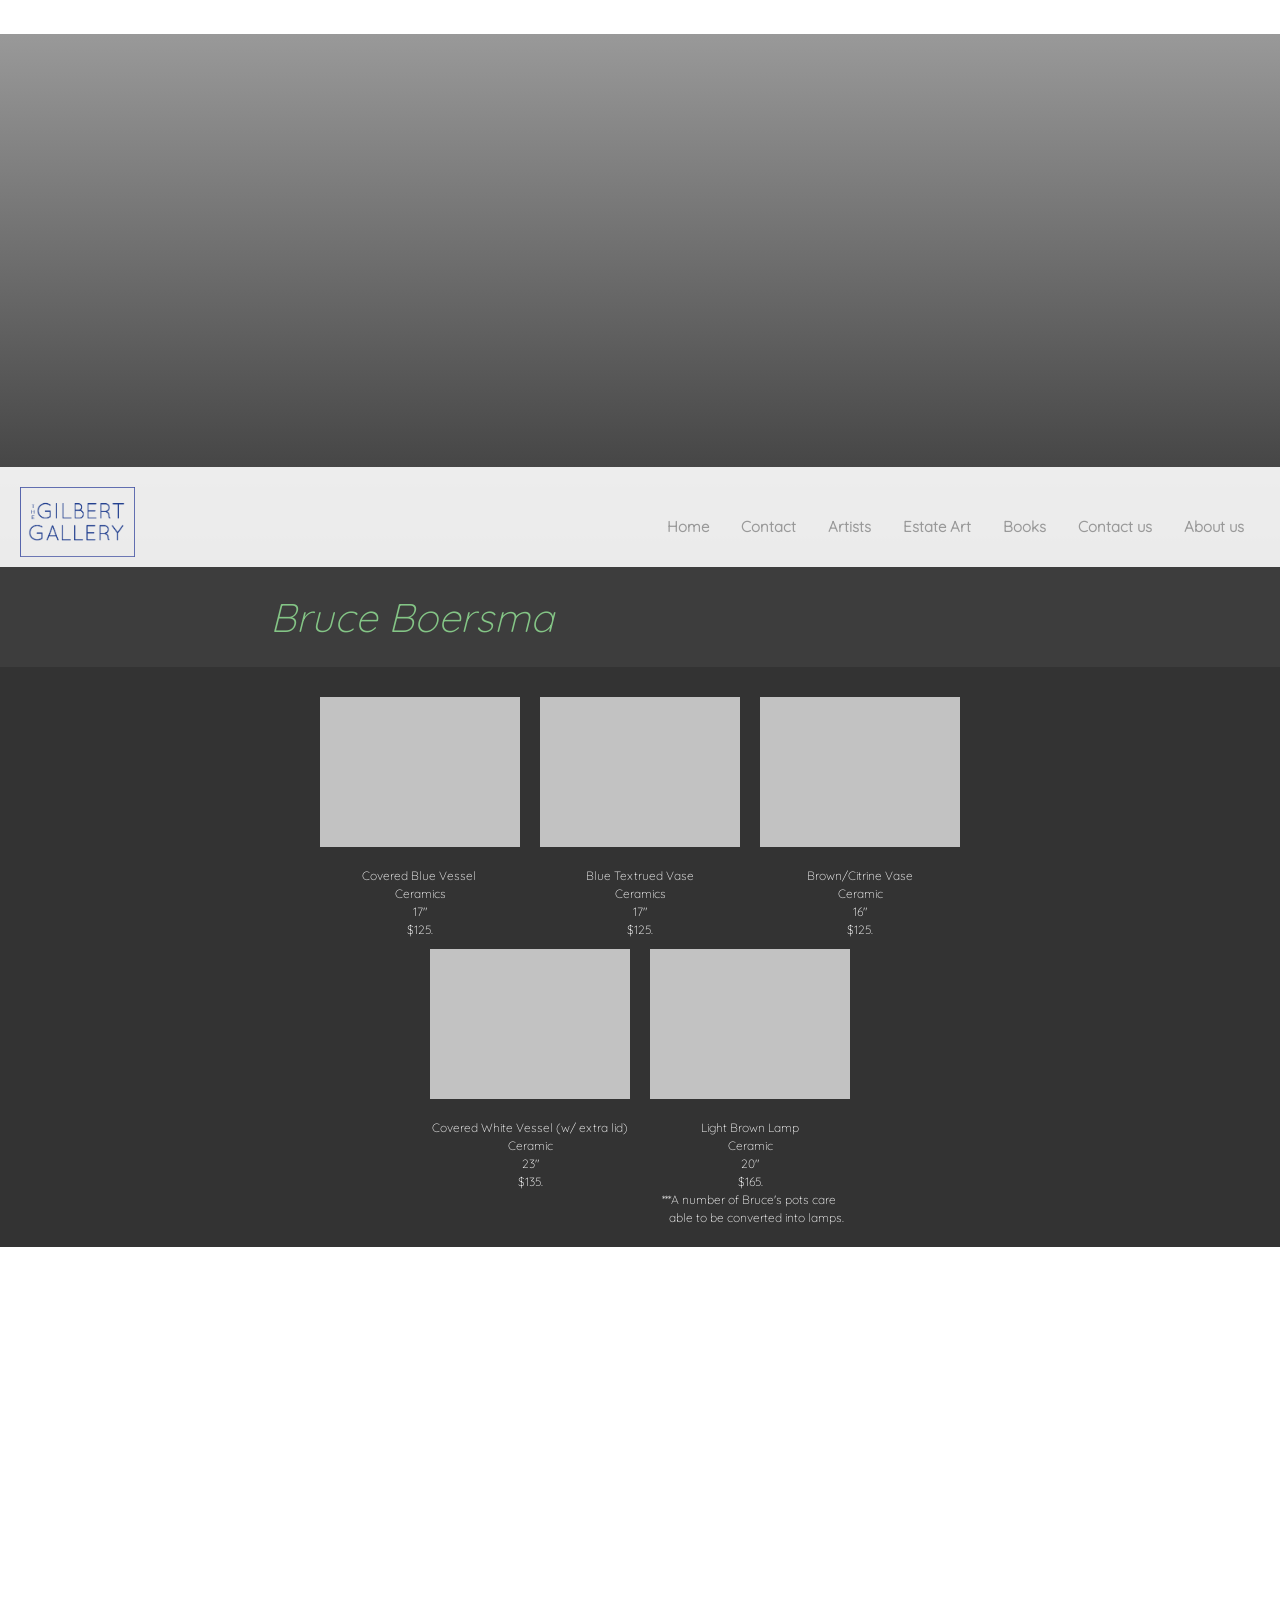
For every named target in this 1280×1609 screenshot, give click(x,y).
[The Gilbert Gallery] (77, 522)
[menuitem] (688, 531)
